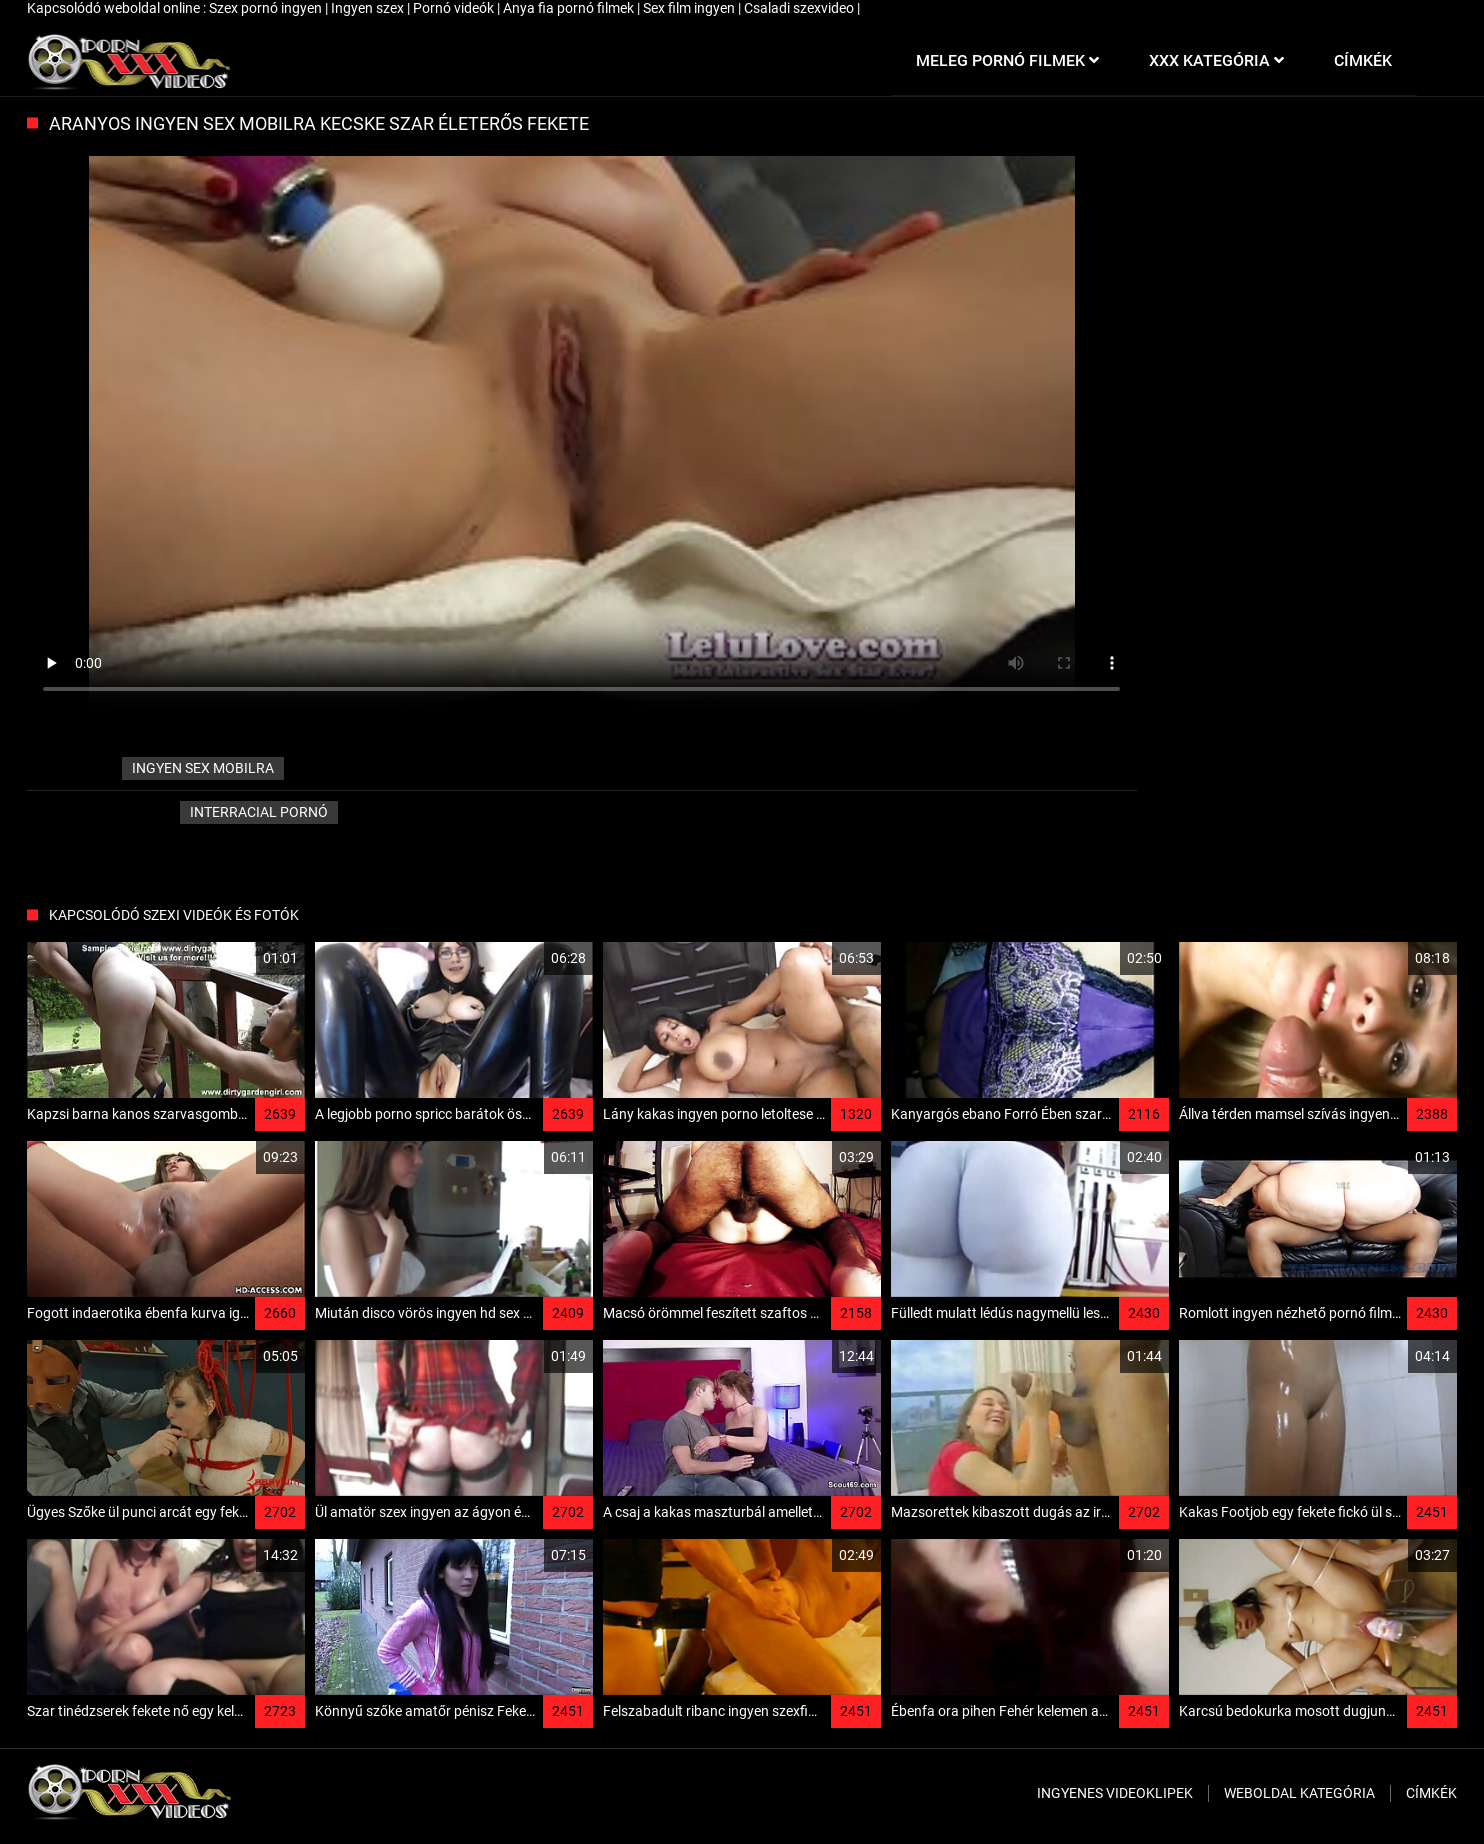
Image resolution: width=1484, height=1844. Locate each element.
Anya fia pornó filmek (570, 8)
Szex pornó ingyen (267, 8)
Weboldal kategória (1299, 1793)
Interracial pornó (259, 812)
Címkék (1431, 1793)
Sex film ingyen (690, 8)
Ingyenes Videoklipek (1115, 1793)
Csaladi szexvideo (800, 8)
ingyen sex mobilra (203, 768)
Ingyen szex (369, 8)
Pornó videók (455, 8)
